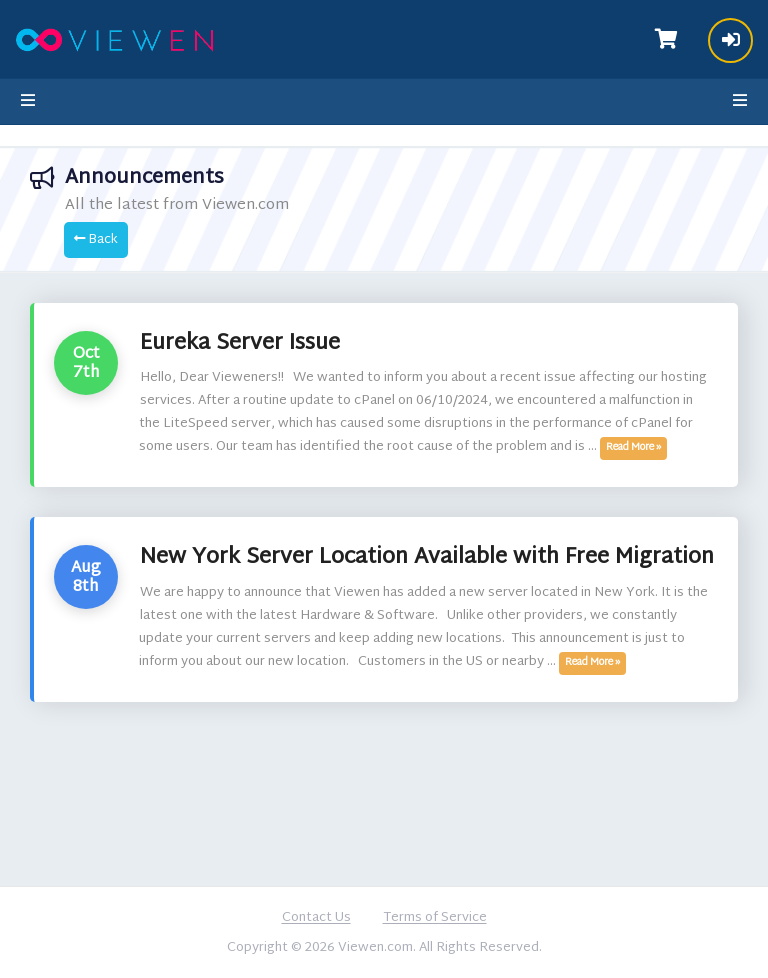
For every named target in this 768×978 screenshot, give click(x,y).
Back (96, 240)
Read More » (633, 448)
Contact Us (316, 919)
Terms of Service (435, 919)
